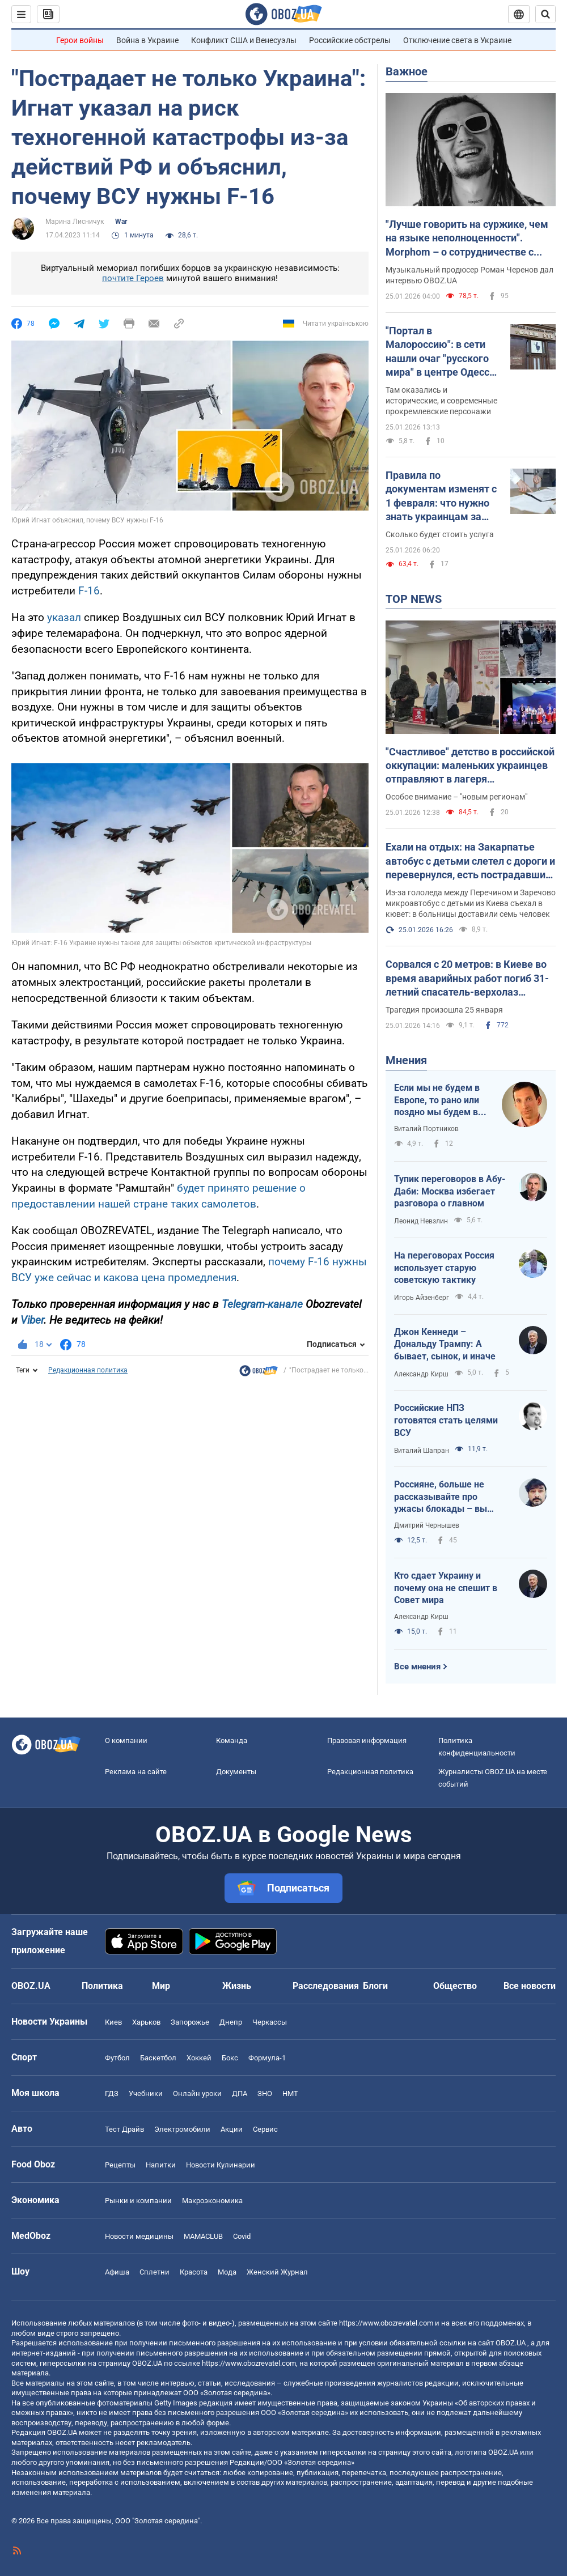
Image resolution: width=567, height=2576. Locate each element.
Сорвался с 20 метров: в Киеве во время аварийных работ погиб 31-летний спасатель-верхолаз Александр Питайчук (467, 978)
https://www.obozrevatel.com (386, 2323)
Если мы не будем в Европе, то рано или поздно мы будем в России (437, 1100)
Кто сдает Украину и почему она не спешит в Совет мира (445, 1587)
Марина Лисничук (74, 222)
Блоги (375, 1985)
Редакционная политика (88, 1370)
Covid (242, 2236)
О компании (126, 1740)
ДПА (239, 2093)
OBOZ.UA (511, 2343)
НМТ (290, 2093)
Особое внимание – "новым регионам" (456, 796)
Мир (161, 1985)
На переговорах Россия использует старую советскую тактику (444, 1267)
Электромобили (182, 2129)
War (121, 222)
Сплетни (154, 2272)
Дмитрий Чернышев (426, 1525)
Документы (236, 1771)
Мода (227, 2272)
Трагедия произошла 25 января (444, 1009)
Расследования (326, 1985)
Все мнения (417, 1666)
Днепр (230, 2022)
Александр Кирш (421, 1374)
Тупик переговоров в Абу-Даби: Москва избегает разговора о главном (449, 1191)
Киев (113, 2022)
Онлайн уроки (197, 2093)
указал (64, 617)
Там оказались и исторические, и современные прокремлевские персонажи (441, 400)
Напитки (161, 2165)
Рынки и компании (138, 2200)
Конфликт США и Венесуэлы (244, 40)
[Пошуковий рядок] (545, 14)
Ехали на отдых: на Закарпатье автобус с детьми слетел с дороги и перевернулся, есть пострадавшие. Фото (470, 861)
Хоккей (199, 2058)
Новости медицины (139, 2236)
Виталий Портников (426, 1129)
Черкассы (269, 2022)
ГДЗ (112, 2093)
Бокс (230, 2058)
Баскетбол (158, 2058)
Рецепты (120, 2165)
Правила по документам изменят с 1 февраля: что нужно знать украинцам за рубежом (441, 496)
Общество (455, 1985)
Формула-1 (267, 2058)
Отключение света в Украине (457, 40)
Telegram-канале (262, 1304)
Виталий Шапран (421, 1451)
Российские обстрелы (350, 40)
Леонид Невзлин (421, 1221)
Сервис (265, 2129)
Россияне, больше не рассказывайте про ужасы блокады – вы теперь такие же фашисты (440, 1497)
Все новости (529, 1985)
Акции (232, 2129)
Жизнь (236, 1985)
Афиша (117, 2272)
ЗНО (264, 2093)
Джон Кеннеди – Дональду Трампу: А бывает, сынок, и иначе (445, 1344)
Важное (407, 71)
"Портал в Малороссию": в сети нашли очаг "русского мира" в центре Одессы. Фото (443, 352)
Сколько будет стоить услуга (440, 534)
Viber (32, 1320)
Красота (194, 2272)
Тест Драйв (124, 2129)
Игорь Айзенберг (421, 1298)
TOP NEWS (414, 599)
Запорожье (190, 2022)
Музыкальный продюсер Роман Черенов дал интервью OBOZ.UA (469, 275)
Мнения (406, 1060)
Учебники (146, 2093)
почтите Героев (133, 278)
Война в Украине (147, 40)
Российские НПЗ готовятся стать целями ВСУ (446, 1420)
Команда (231, 1740)
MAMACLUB (203, 2236)
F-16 (89, 590)
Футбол (117, 2058)
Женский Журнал (277, 2272)
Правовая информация (367, 1740)
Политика (102, 1985)
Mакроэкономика (212, 2200)
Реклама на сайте (136, 1771)
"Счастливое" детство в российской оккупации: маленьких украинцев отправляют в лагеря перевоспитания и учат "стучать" (470, 766)
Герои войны (80, 40)
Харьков (146, 2022)
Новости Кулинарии (220, 2165)
